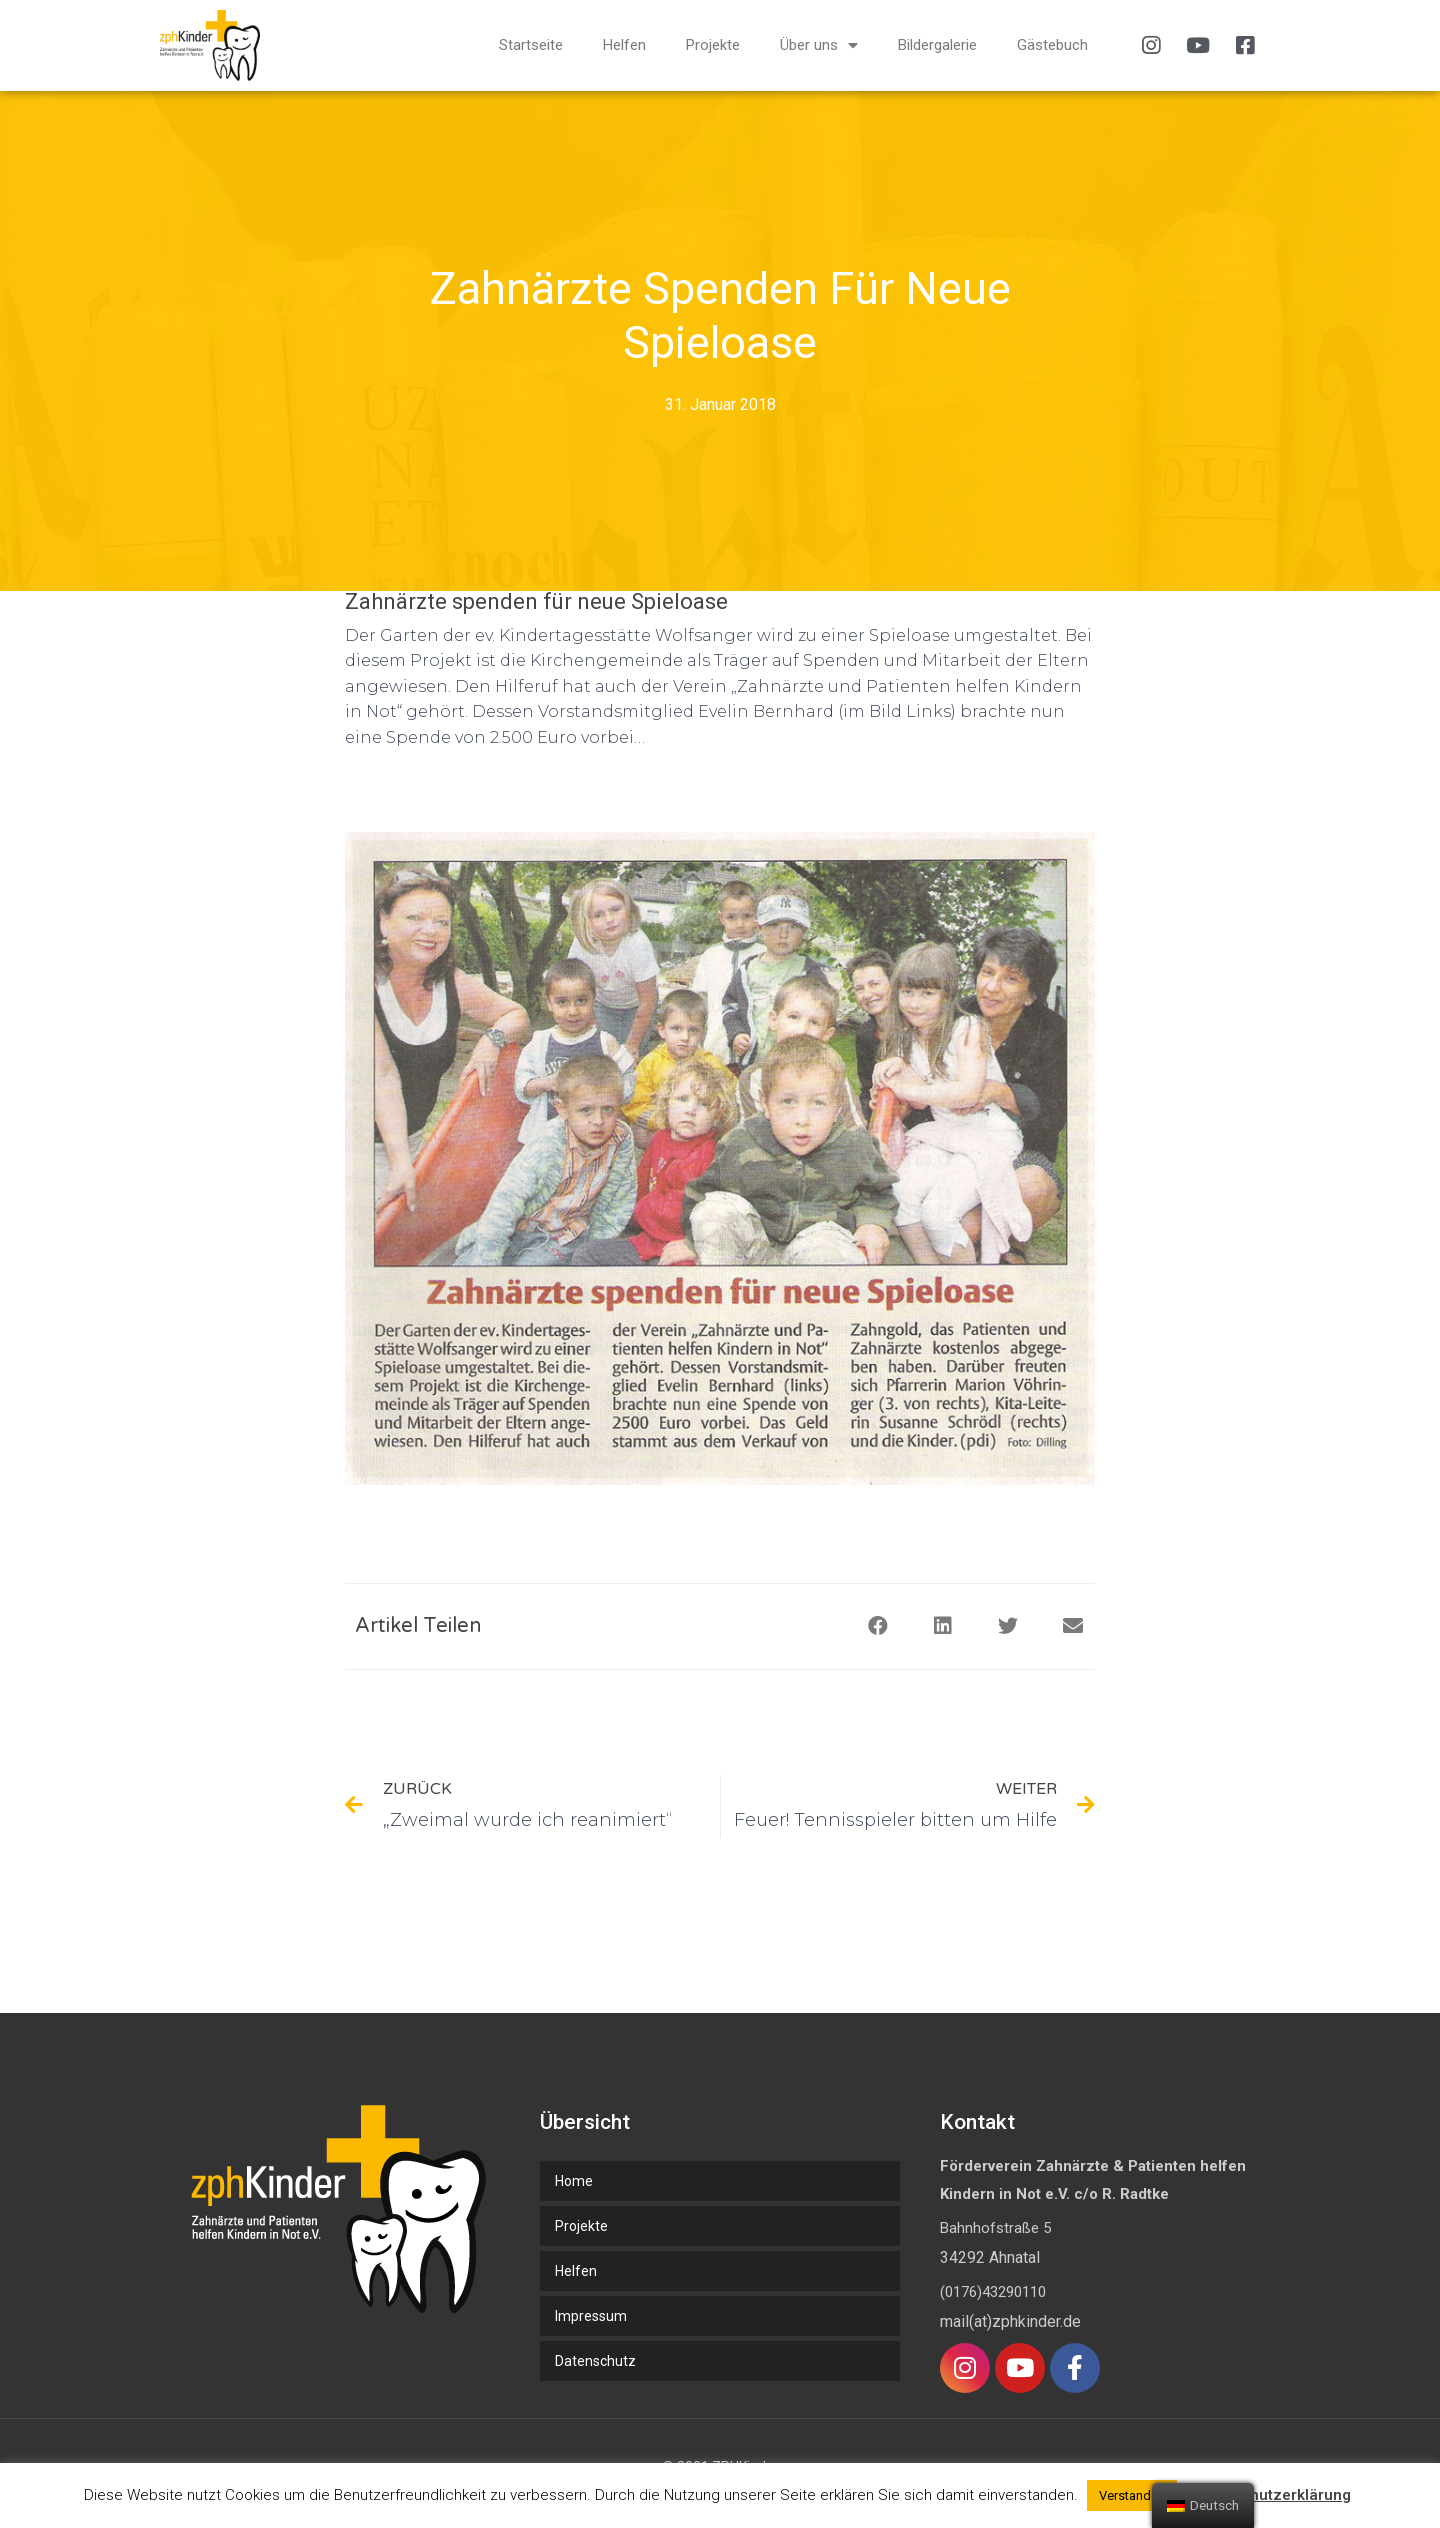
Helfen (624, 45)
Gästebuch (1052, 45)
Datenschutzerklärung (1271, 2495)
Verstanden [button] (1132, 2495)
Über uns (819, 45)
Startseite (531, 45)
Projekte (713, 45)
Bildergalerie (937, 45)
